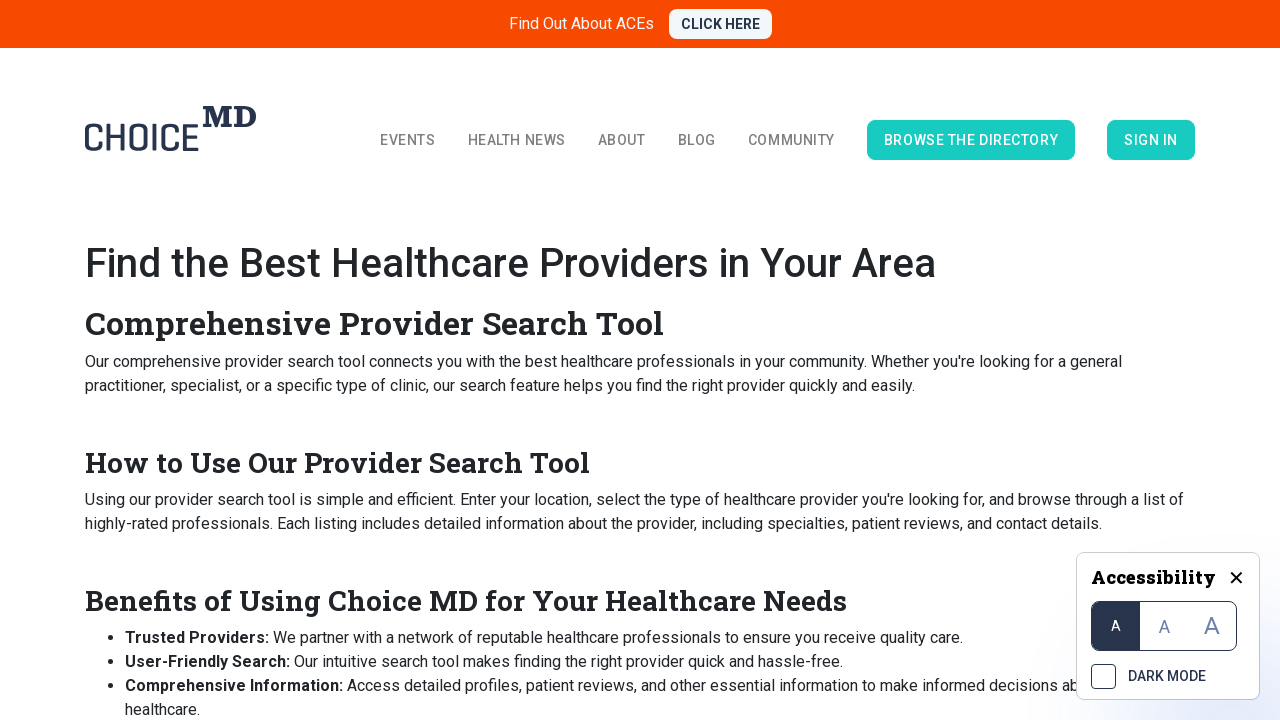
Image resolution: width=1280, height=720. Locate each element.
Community (791, 140)
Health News (517, 140)
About (622, 140)
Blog (697, 140)
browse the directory (971, 140)
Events (407, 140)
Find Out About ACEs (581, 23)
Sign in (1151, 140)
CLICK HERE (720, 24)
